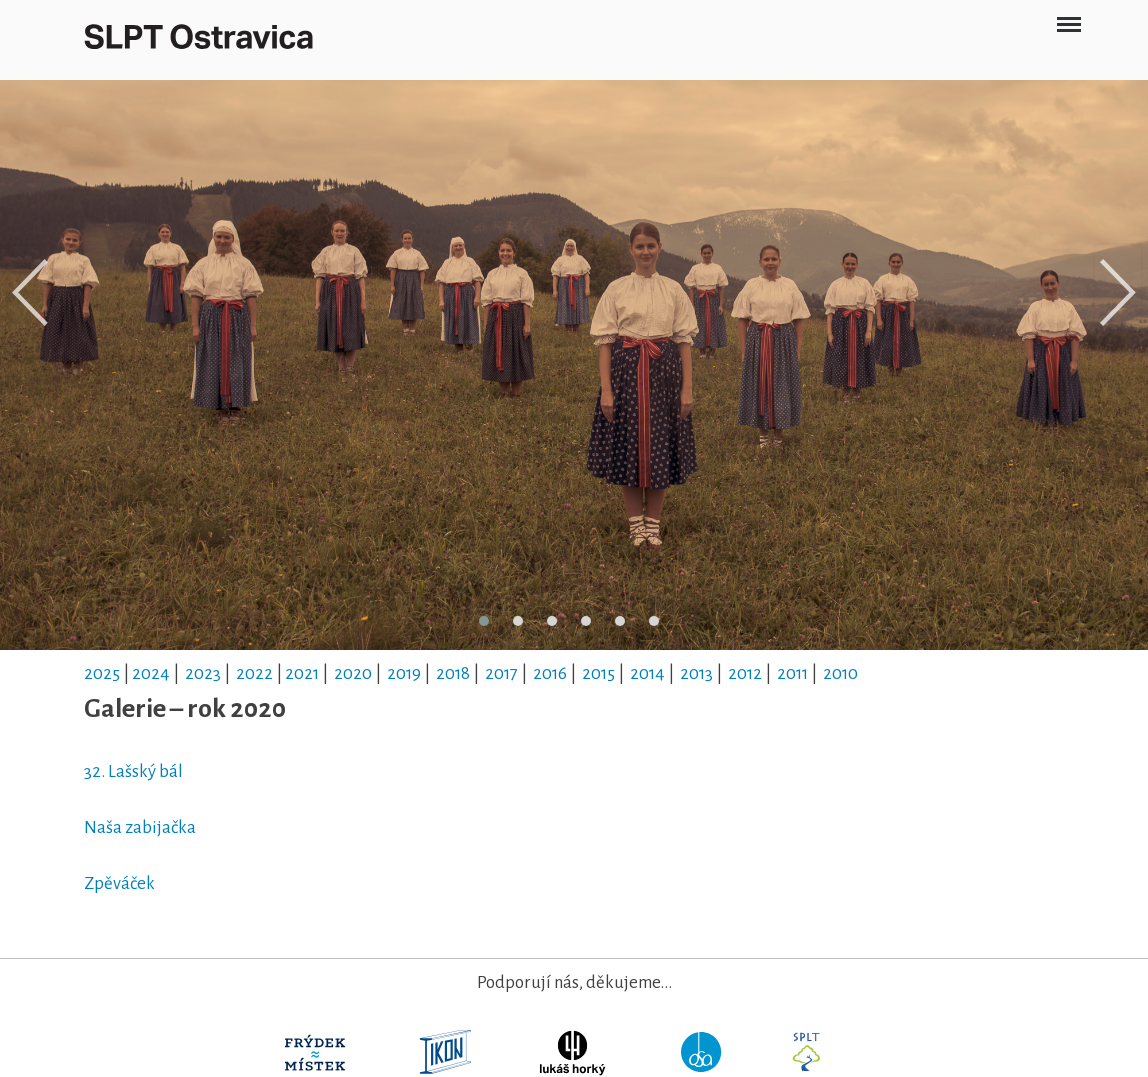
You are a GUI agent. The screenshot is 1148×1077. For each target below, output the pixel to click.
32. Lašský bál (135, 771)
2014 (647, 673)
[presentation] (30, 293)
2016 (550, 673)
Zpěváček (119, 883)
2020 (353, 673)
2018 (453, 673)
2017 (501, 673)
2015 (598, 673)
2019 (404, 673)
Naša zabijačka (140, 827)
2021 (302, 673)
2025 (102, 673)
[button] (484, 621)
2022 (254, 673)
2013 (696, 673)
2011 (792, 673)
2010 (840, 673)
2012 (745, 673)
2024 (151, 673)
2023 (203, 673)
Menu (1068, 16)
